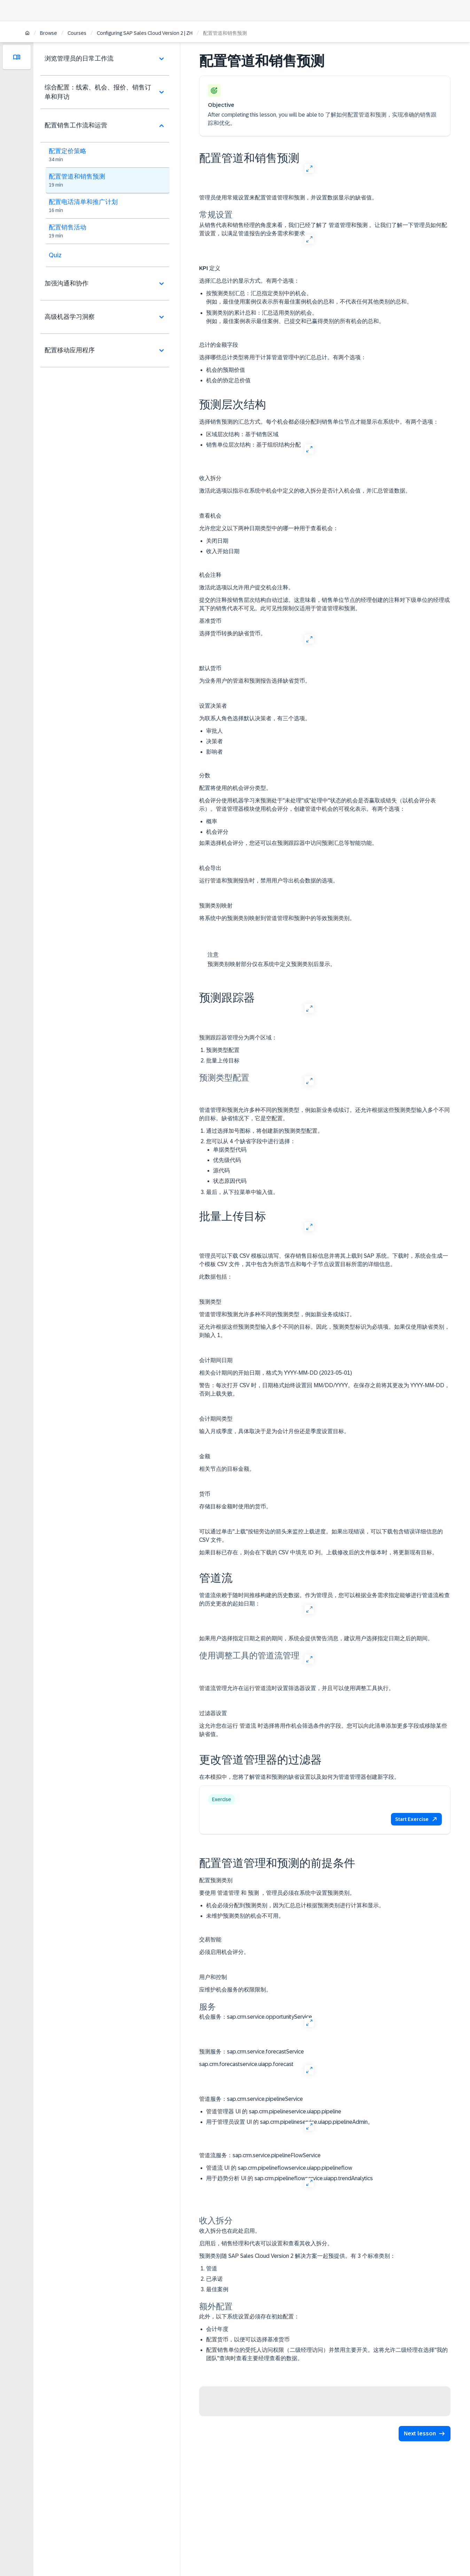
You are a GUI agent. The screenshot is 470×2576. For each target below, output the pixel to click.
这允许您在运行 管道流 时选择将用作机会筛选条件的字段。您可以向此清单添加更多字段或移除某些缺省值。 (323, 1730)
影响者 (214, 752)
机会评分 (217, 832)
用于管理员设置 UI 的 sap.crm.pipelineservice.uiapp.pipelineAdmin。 (289, 2122)
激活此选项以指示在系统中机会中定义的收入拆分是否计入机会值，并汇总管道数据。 (305, 491)
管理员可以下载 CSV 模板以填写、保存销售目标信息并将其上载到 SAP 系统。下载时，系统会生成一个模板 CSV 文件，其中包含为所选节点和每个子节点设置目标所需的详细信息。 (323, 1260)
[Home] (27, 34)
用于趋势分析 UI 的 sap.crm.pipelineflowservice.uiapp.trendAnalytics (289, 2178)
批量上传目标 (223, 1060)
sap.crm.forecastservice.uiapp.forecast (246, 2064)
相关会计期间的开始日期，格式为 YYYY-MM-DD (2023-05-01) (275, 1373)
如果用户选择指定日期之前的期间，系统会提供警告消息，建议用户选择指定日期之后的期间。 (316, 1638)
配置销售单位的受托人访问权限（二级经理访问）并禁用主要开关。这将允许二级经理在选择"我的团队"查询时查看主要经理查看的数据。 (327, 2354)
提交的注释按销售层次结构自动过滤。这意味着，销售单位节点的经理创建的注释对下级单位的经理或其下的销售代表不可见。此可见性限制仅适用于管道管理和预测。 (324, 604)
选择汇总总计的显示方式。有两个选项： (249, 281)
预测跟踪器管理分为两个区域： (238, 1037)
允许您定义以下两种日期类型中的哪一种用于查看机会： (268, 528)
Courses (77, 33)
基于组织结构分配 (253, 445)
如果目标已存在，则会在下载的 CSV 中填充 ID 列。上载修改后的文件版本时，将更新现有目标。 (318, 1552)
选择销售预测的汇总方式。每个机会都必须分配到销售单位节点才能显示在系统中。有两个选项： (319, 422)
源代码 (221, 1170)
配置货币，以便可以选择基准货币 (248, 2339)
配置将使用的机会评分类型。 (235, 788)
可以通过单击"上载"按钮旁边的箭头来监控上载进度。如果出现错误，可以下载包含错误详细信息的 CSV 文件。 (321, 1536)
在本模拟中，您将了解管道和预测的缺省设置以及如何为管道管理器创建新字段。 (299, 1777)
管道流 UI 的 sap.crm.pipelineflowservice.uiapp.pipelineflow (279, 2168)
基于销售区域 (242, 434)
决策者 (214, 741)
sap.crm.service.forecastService (251, 2052)
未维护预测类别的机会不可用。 (245, 1916)
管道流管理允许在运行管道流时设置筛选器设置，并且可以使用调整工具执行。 (296, 1688)
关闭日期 (217, 541)
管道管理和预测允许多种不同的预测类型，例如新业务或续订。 (277, 1314)
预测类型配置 (223, 1050)
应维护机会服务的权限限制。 (235, 1990)
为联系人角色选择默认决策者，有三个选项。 (255, 718)
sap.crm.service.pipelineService (251, 2099)
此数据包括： (216, 1277)
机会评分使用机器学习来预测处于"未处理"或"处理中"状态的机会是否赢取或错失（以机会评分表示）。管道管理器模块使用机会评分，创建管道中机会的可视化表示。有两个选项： (317, 805)
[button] (416, 1819)
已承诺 (214, 2279)
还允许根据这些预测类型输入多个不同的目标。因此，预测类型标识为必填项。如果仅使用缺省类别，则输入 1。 (324, 1331)
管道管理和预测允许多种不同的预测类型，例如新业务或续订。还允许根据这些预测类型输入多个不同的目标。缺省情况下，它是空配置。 (324, 1114)
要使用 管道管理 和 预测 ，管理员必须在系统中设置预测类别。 (277, 1893)
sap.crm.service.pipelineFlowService (260, 2155)
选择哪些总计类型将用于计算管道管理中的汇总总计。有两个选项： (282, 357)
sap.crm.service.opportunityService (255, 2017)
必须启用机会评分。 (224, 1952)
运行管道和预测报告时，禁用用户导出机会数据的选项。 (268, 880)
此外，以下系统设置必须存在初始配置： (249, 2316)
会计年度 (217, 2329)
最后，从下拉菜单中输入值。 (242, 1192)
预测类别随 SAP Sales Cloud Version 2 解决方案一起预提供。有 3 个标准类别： (297, 2256)
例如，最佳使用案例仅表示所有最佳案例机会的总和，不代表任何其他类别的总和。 (309, 302)
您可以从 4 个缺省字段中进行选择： (328, 1161)
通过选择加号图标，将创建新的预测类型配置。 (264, 1131)
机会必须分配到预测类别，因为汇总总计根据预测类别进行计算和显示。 (295, 1905)
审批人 (214, 731)
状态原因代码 (229, 1181)
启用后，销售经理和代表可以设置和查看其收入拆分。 (266, 2243)
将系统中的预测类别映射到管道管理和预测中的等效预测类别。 (277, 918)
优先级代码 (227, 1160)
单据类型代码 (229, 1150)
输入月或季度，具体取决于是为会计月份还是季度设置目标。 (274, 1431)
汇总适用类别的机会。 (328, 317)
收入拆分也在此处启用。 (229, 2231)
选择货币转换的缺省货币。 (232, 633)
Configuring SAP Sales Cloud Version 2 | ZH (145, 33)
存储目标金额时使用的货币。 (235, 1506)
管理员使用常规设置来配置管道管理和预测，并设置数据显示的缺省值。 (288, 198)
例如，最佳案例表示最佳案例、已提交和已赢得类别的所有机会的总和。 (295, 321)
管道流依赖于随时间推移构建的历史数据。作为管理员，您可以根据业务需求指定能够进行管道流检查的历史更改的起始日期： (324, 1599)
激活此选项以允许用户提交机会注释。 (246, 587)
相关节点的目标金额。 (227, 1469)
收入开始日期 (223, 551)
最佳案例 (217, 2289)
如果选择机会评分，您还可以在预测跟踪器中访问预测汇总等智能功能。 (288, 843)
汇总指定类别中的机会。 (328, 298)
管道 (211, 2268)
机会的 (225, 370)
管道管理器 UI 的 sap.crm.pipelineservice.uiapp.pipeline (273, 2111)
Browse (48, 33)
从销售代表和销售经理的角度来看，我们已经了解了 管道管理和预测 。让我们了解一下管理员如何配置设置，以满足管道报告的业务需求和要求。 (323, 229)
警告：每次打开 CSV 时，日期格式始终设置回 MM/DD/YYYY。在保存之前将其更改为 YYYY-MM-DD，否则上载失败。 (324, 1389)
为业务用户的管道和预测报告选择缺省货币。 (255, 681)
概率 (211, 821)
